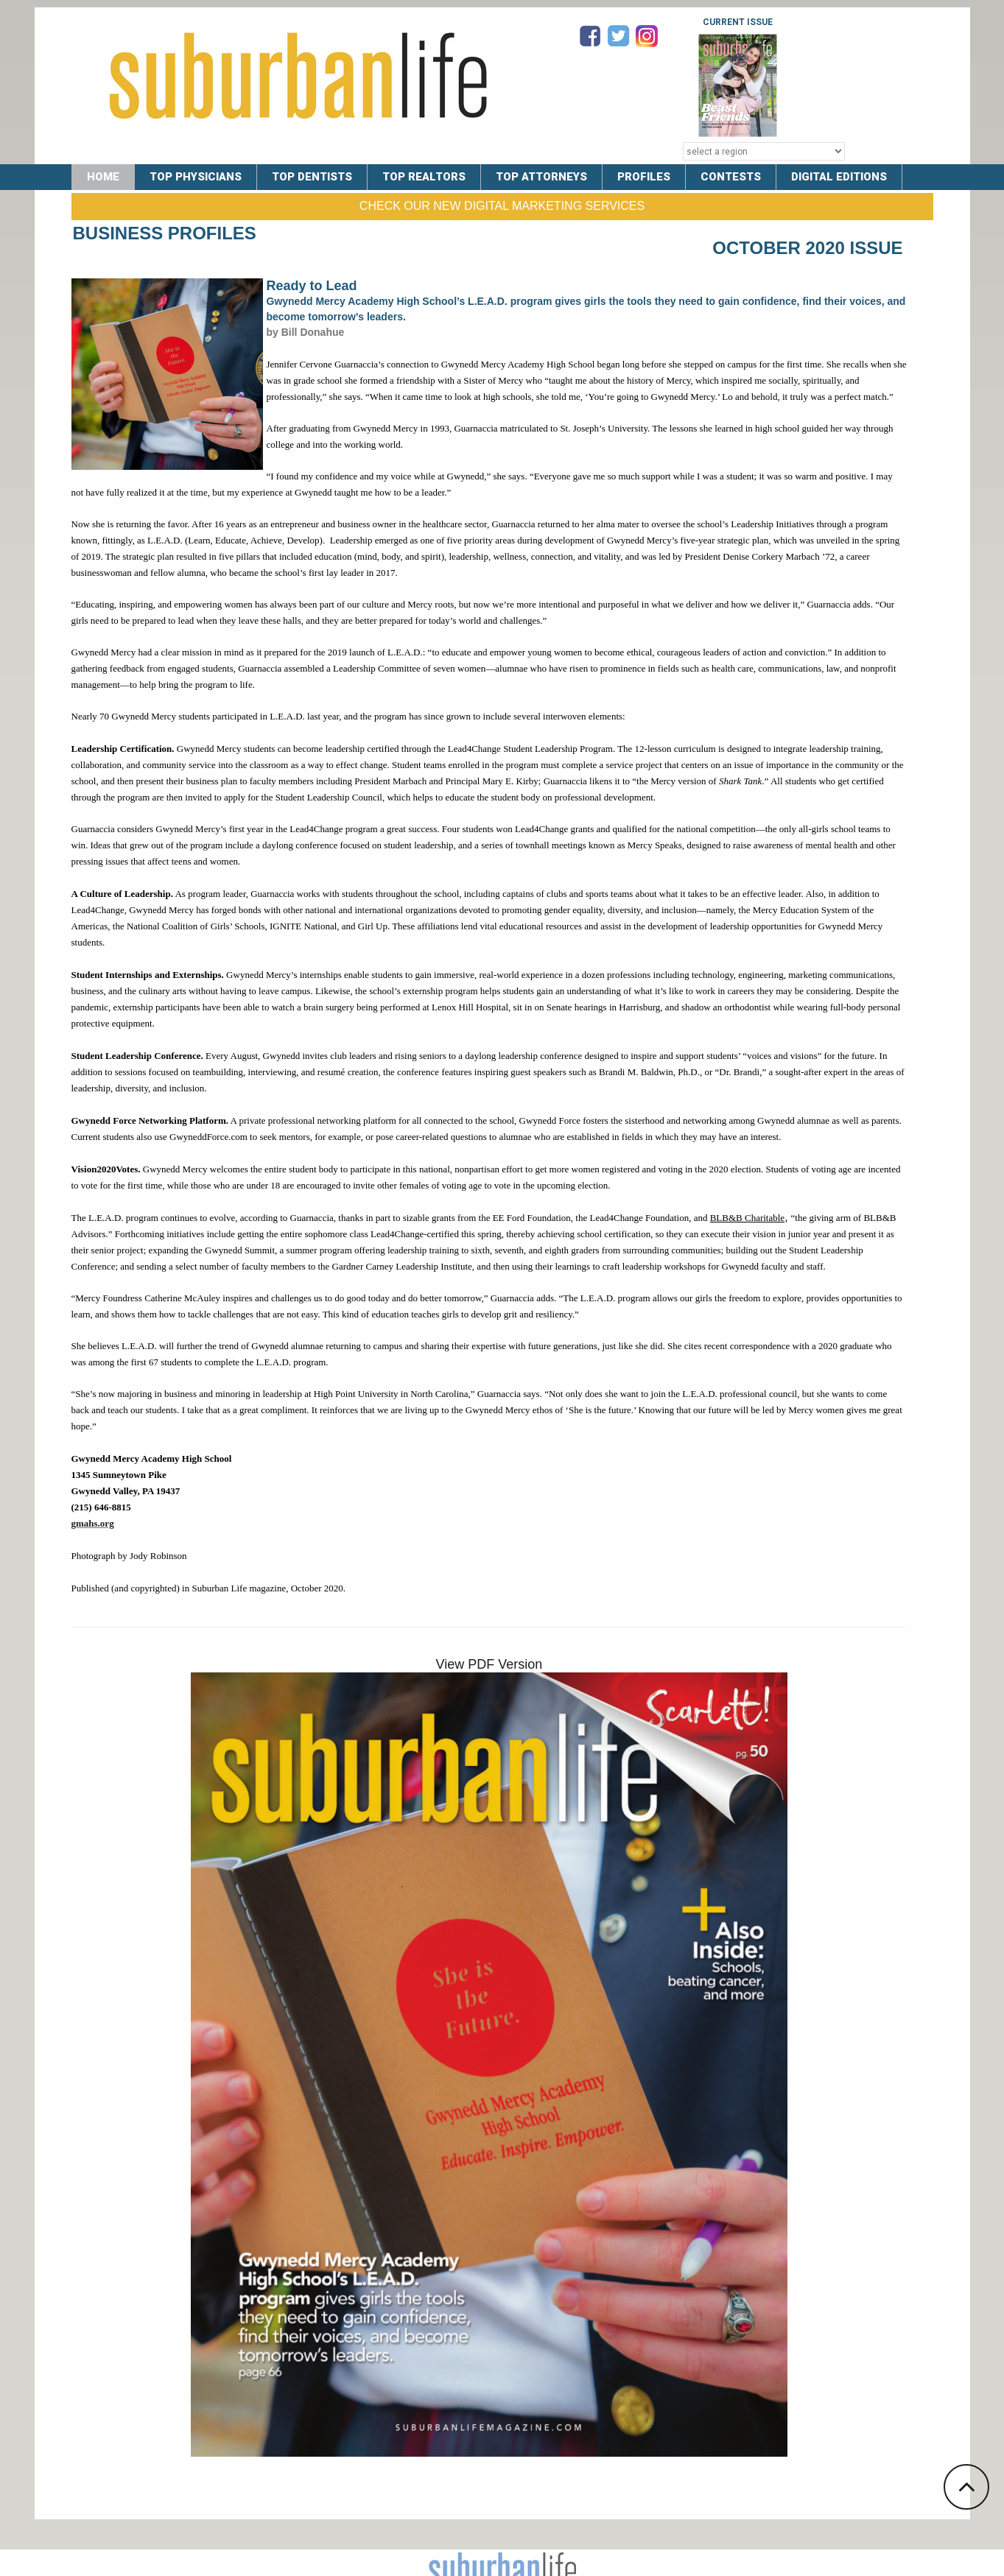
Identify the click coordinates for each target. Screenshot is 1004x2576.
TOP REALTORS (427, 176)
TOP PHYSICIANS (196, 176)
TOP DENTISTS (314, 176)
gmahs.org (92, 1523)
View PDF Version (489, 1664)
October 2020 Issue (807, 248)
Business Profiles (164, 233)
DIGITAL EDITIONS (847, 176)
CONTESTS (737, 176)
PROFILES (649, 176)
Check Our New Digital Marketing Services (502, 206)
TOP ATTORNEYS (546, 176)
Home (103, 176)
